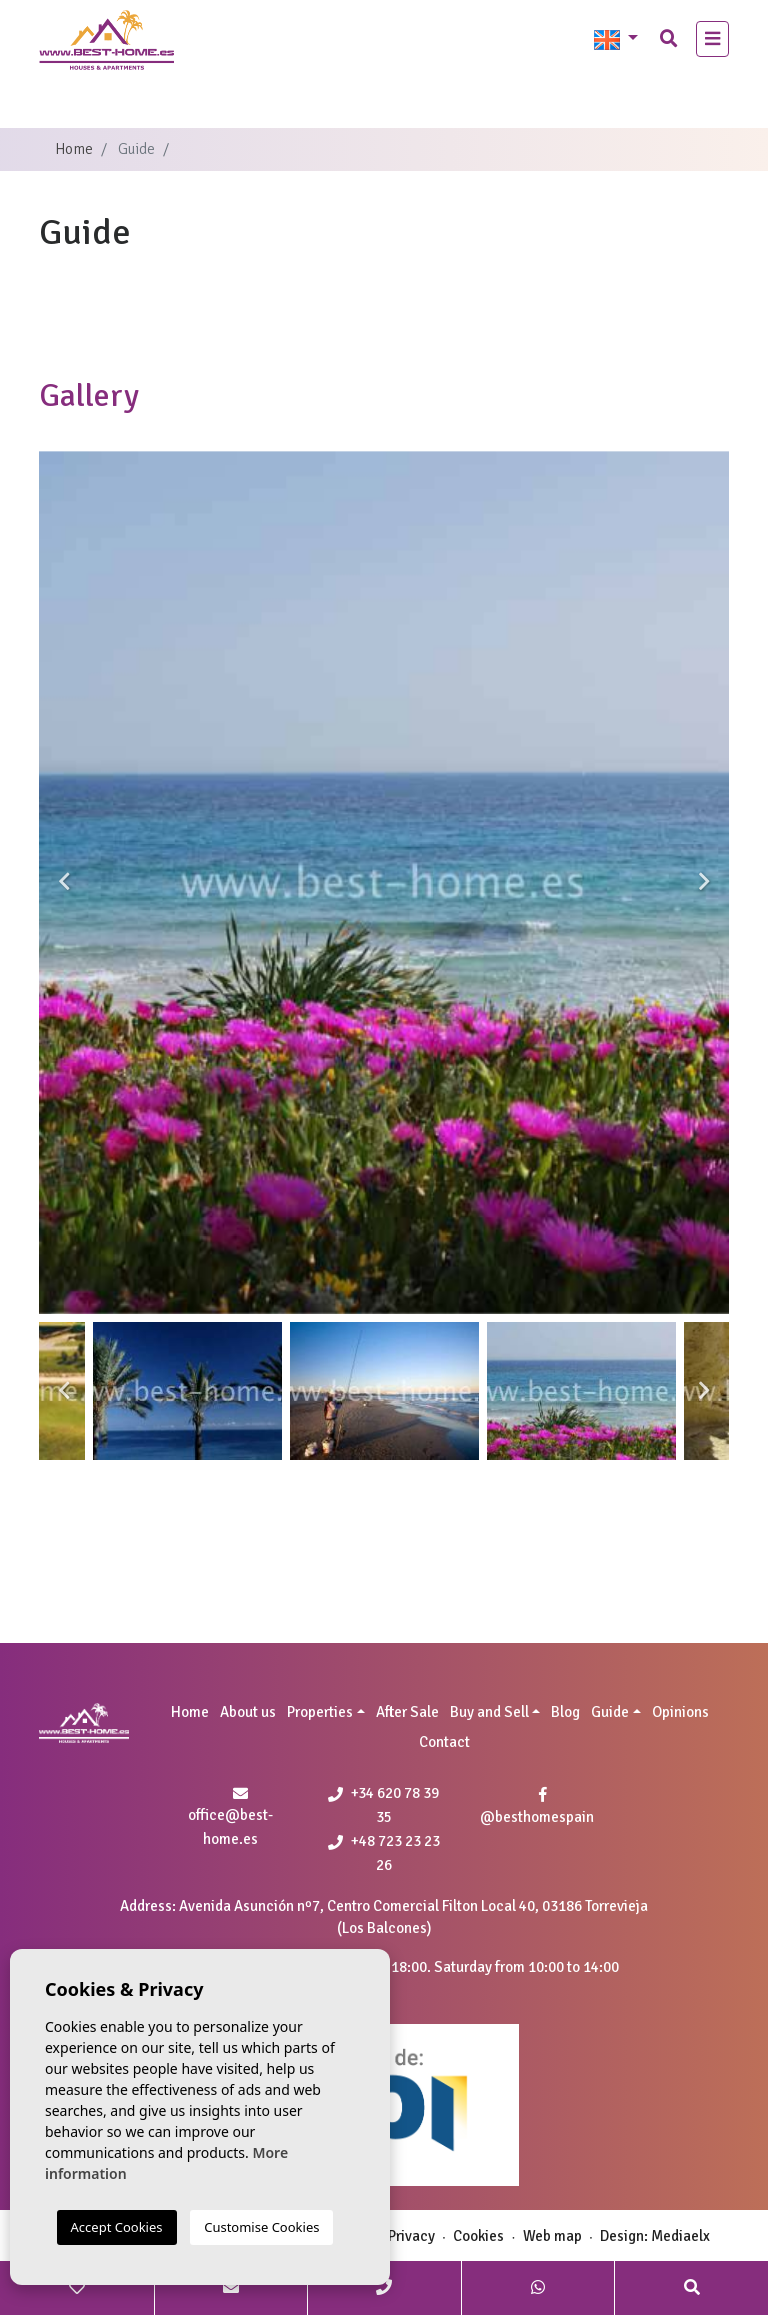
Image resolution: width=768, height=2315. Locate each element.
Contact (444, 1742)
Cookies (478, 2236)
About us (248, 1712)
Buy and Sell (489, 1712)
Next (704, 882)
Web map (552, 2236)
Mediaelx (680, 2236)
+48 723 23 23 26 (384, 1853)
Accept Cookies (117, 2227)
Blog (565, 1712)
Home (74, 149)
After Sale (407, 1712)
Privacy (411, 2236)
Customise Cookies (261, 2227)
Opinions (680, 1712)
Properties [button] (320, 1712)
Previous (64, 882)
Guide (610, 1712)
